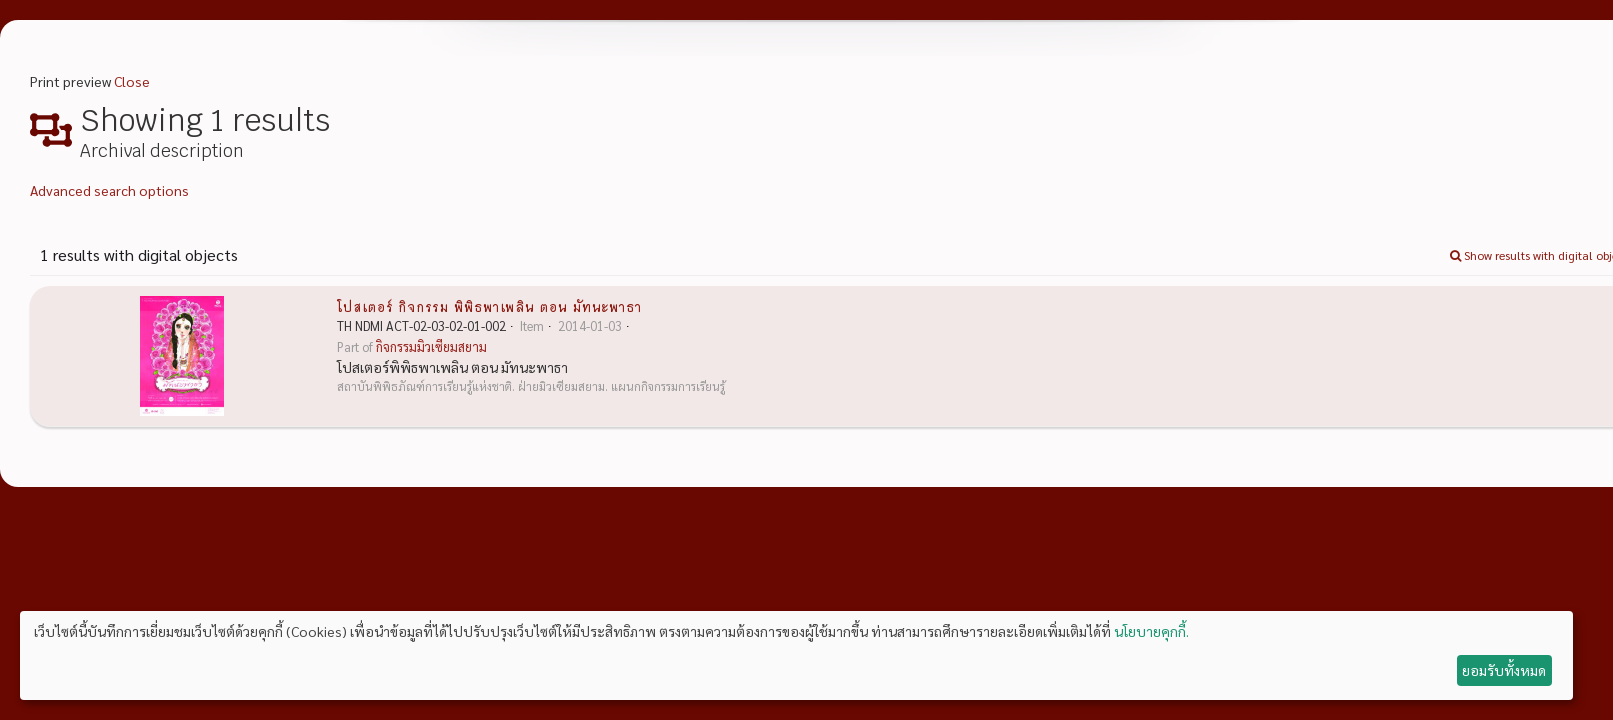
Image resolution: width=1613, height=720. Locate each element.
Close (132, 81)
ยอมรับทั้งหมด (1504, 670)
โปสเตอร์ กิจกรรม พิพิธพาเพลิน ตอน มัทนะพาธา (489, 306)
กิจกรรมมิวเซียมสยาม (431, 347)
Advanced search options (109, 190)
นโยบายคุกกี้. (1151, 631)
